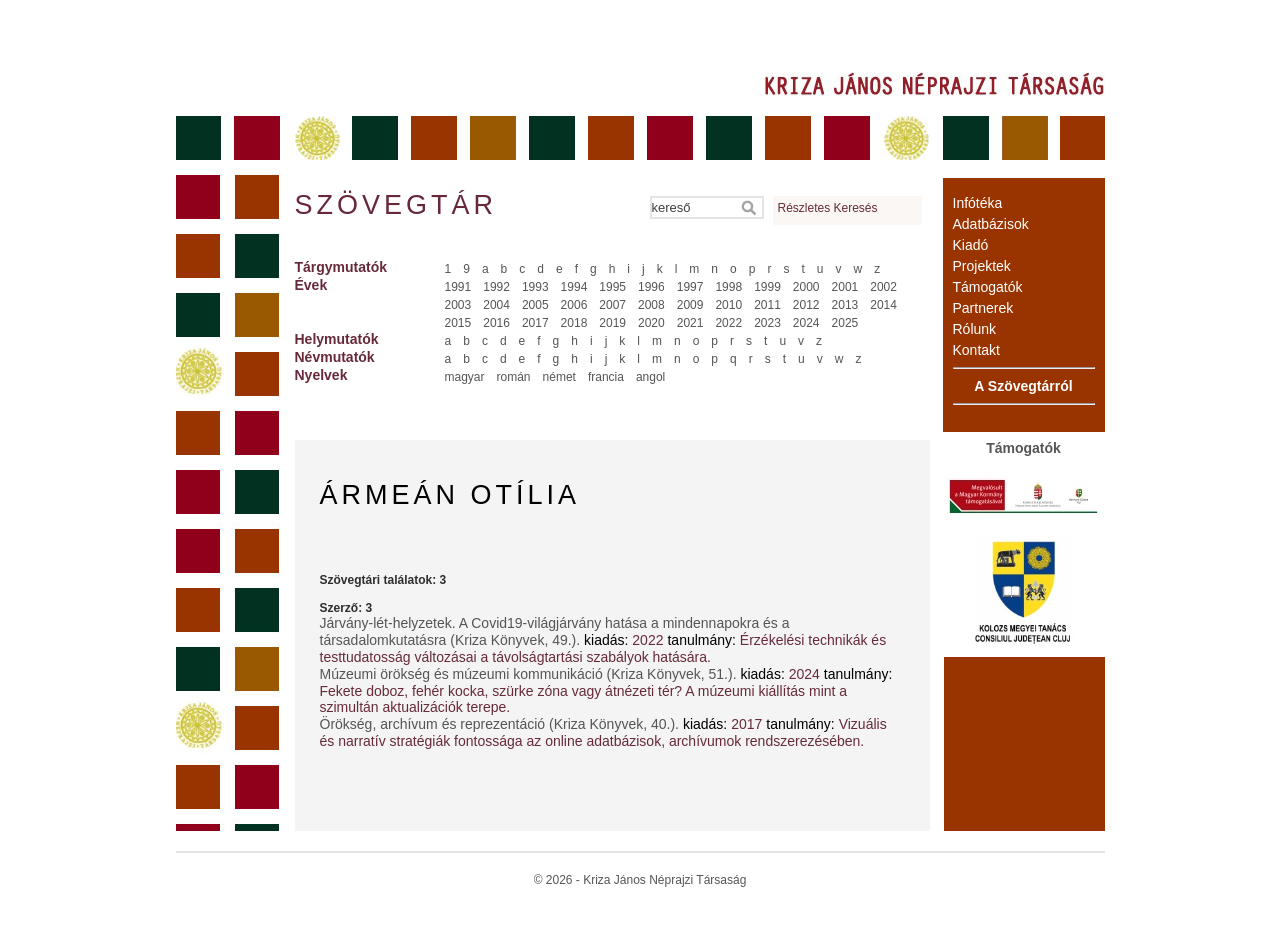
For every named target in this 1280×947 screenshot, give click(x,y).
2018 (574, 323)
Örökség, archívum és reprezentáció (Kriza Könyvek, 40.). (501, 724)
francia (606, 377)
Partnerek (983, 308)
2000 (806, 287)
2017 (535, 323)
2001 (845, 287)
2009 (690, 305)
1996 (651, 287)
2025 (845, 323)
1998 (728, 287)
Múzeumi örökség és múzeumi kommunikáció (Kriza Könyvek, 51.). (530, 674)
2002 (883, 287)
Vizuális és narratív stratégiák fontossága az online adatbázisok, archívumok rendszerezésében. (603, 732)
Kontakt (976, 350)
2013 (845, 305)
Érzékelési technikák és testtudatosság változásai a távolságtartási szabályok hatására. (603, 648)
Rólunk (975, 329)
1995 (612, 287)
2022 (728, 323)
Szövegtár (395, 205)
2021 (690, 323)
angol (650, 377)
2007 (612, 305)
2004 (496, 305)
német (559, 377)
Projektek (982, 266)
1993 (535, 287)
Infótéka (978, 203)
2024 (806, 323)
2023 (767, 323)
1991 (458, 287)
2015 (458, 323)
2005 (535, 305)
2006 (574, 305)
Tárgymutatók (341, 267)
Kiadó (971, 245)
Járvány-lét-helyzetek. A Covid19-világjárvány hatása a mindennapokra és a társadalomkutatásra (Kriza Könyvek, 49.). (555, 631)
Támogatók (988, 287)
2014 (883, 305)
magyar (465, 377)
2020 (651, 323)
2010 (728, 305)
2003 (458, 305)
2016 (496, 323)
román (514, 377)
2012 (806, 305)
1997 (690, 287)
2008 (651, 305)
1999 (767, 287)
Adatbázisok (991, 224)
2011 (767, 305)
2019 (612, 323)
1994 (574, 287)
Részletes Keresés (828, 208)
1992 (496, 287)
